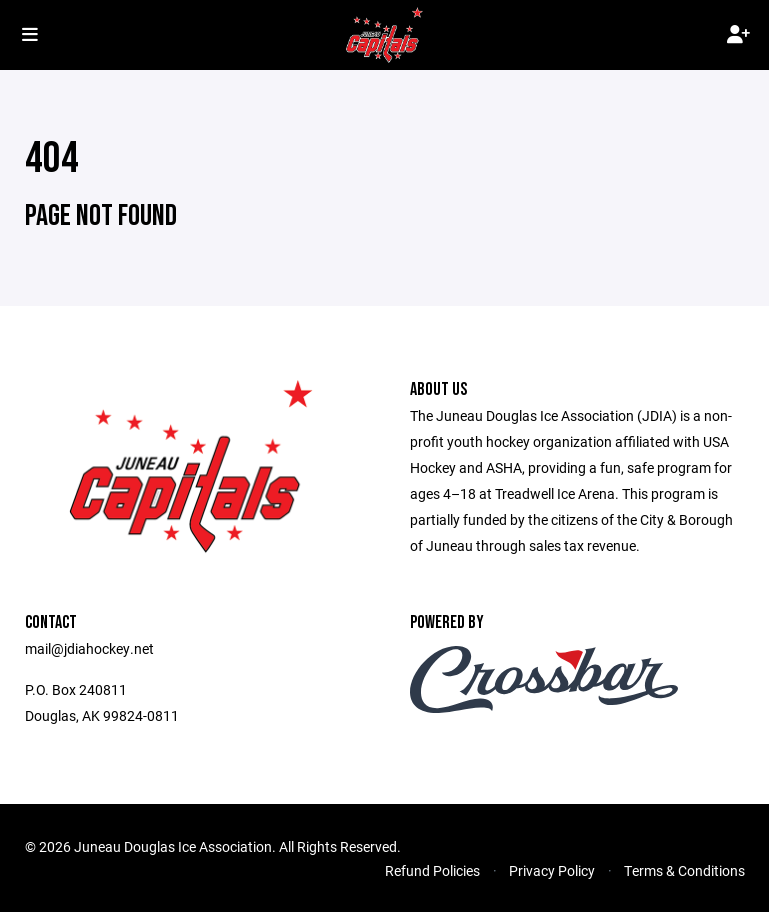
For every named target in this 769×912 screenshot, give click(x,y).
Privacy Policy (552, 870)
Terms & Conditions (684, 870)
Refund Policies (432, 870)
